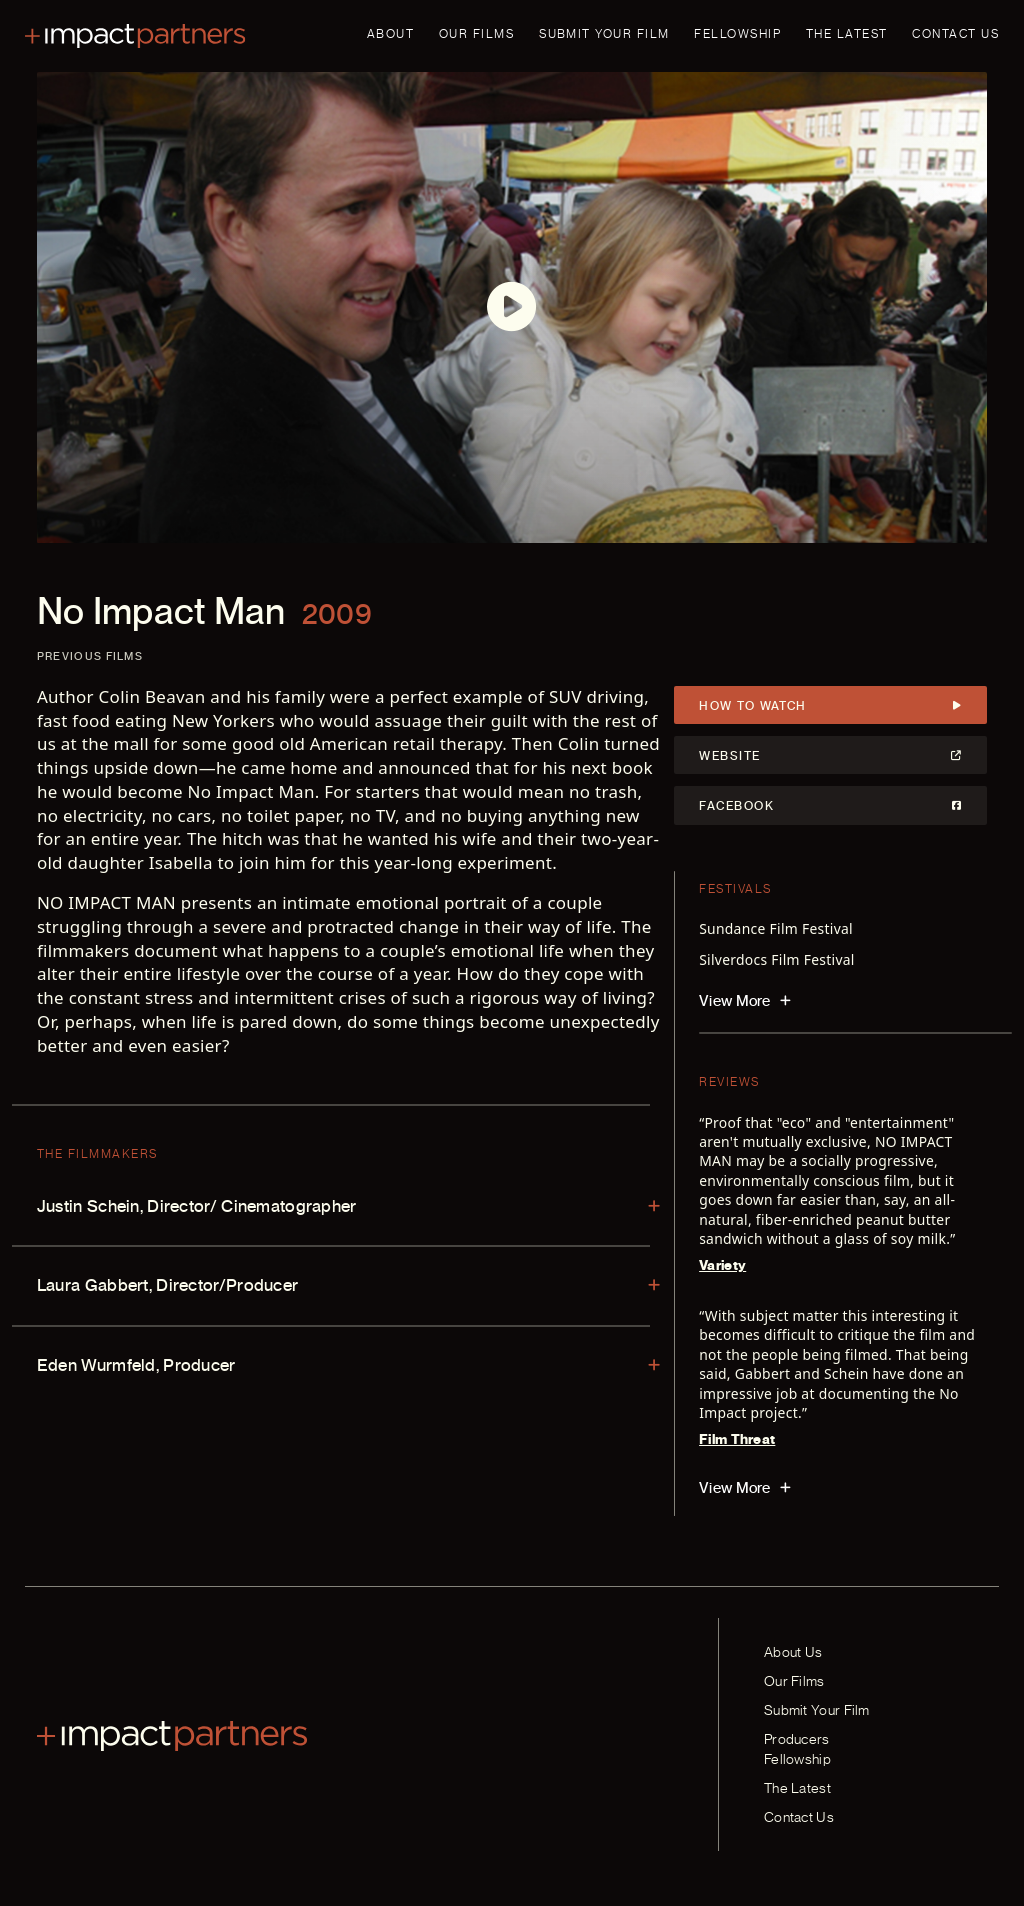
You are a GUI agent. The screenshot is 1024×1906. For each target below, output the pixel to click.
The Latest (847, 33)
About (390, 33)
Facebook (830, 805)
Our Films (476, 33)
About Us (793, 1652)
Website (830, 755)
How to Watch (830, 705)
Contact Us (955, 33)
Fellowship (737, 33)
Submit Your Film (604, 33)
